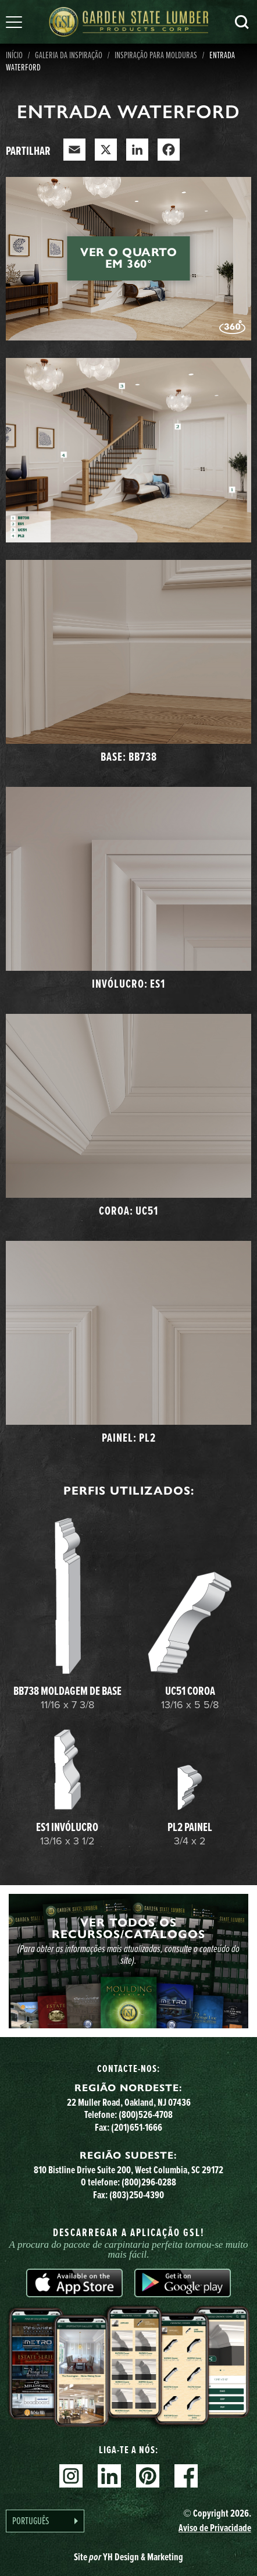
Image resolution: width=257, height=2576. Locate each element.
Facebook (186, 2476)
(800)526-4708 (146, 2114)
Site (128, 2556)
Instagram (71, 2476)
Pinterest (147, 2476)
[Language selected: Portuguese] (45, 2521)
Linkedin (109, 2476)
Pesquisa (242, 22)
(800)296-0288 (149, 2182)
